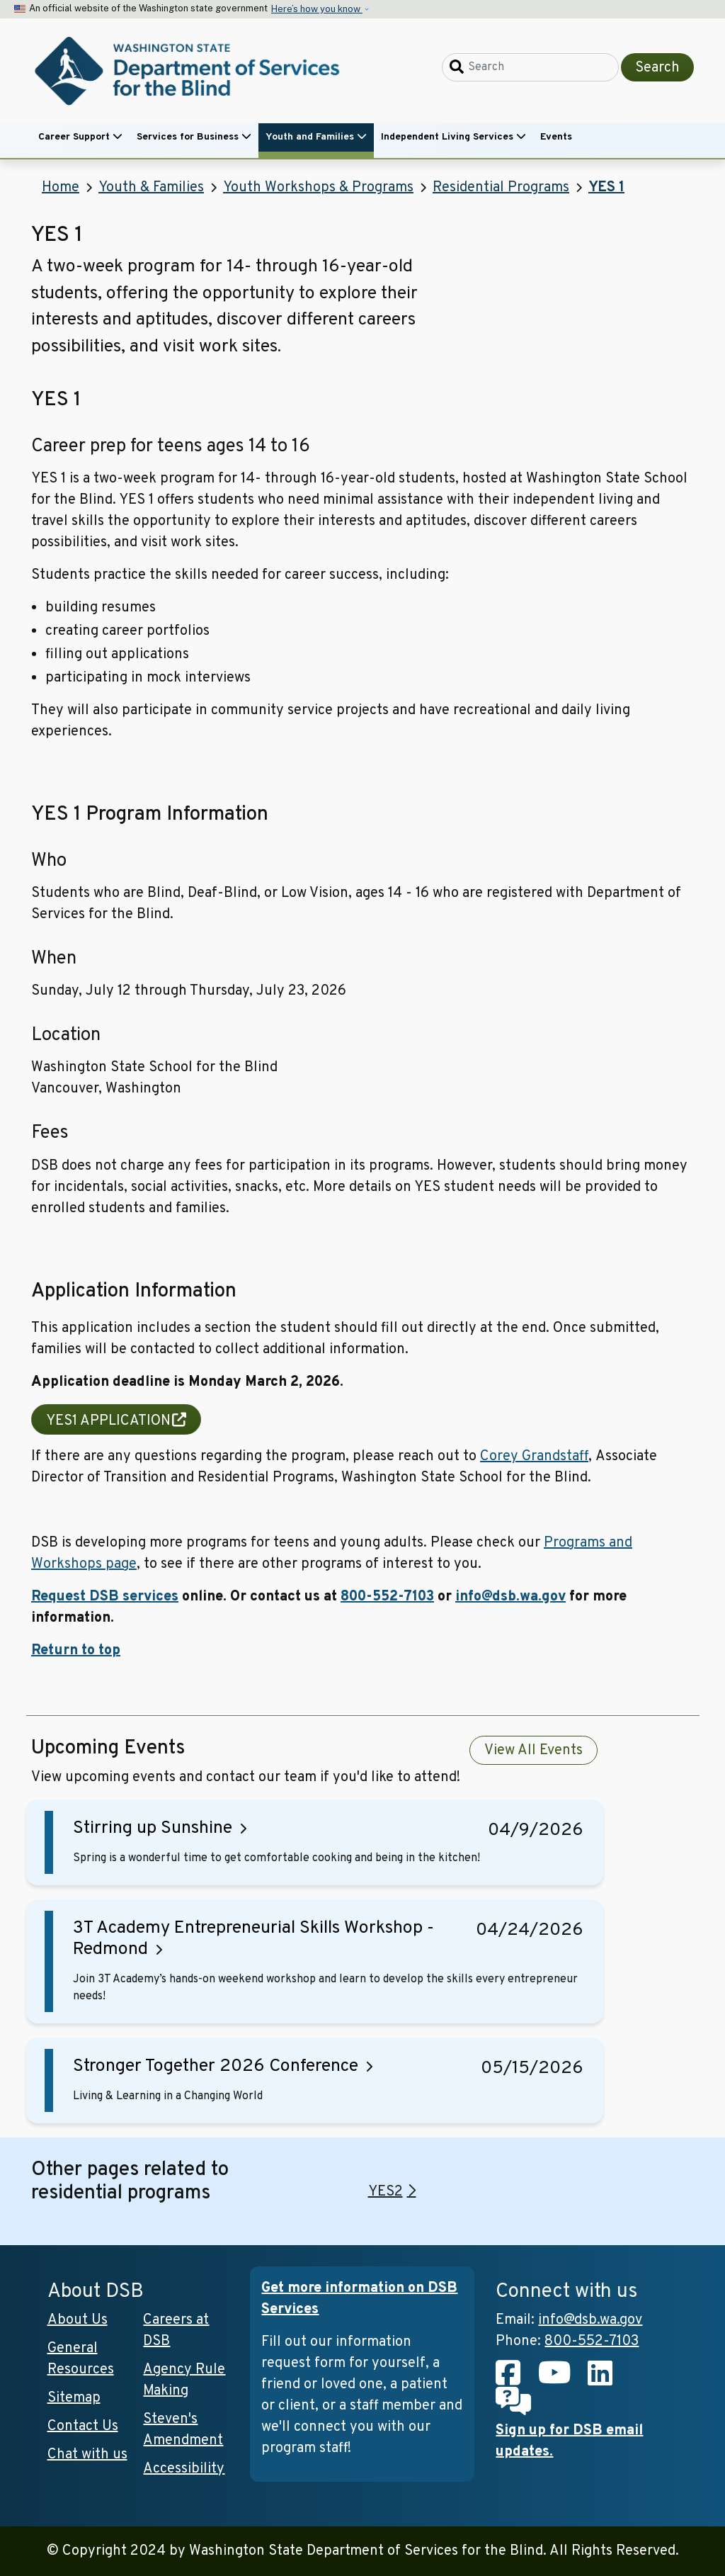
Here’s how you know (316, 9)
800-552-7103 (387, 1597)
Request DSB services (104, 1597)
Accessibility (183, 2469)
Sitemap (74, 2398)
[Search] (530, 67)
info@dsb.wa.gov (510, 1597)
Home (60, 188)
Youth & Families (151, 188)
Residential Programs (501, 188)
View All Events (533, 1750)
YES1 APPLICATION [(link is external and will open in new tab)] (116, 1421)
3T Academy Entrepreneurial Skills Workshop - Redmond (253, 1939)
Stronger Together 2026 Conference (215, 2066)
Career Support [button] (80, 137)
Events (556, 137)
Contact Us (82, 2426)
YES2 (385, 2192)
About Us (77, 2320)
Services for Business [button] (194, 137)
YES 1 (606, 188)
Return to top (75, 1651)
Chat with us (87, 2455)
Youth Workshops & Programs (318, 188)
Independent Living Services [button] (453, 137)
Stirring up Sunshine (152, 1828)
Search (657, 68)
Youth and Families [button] (316, 137)
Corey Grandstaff (534, 1456)
